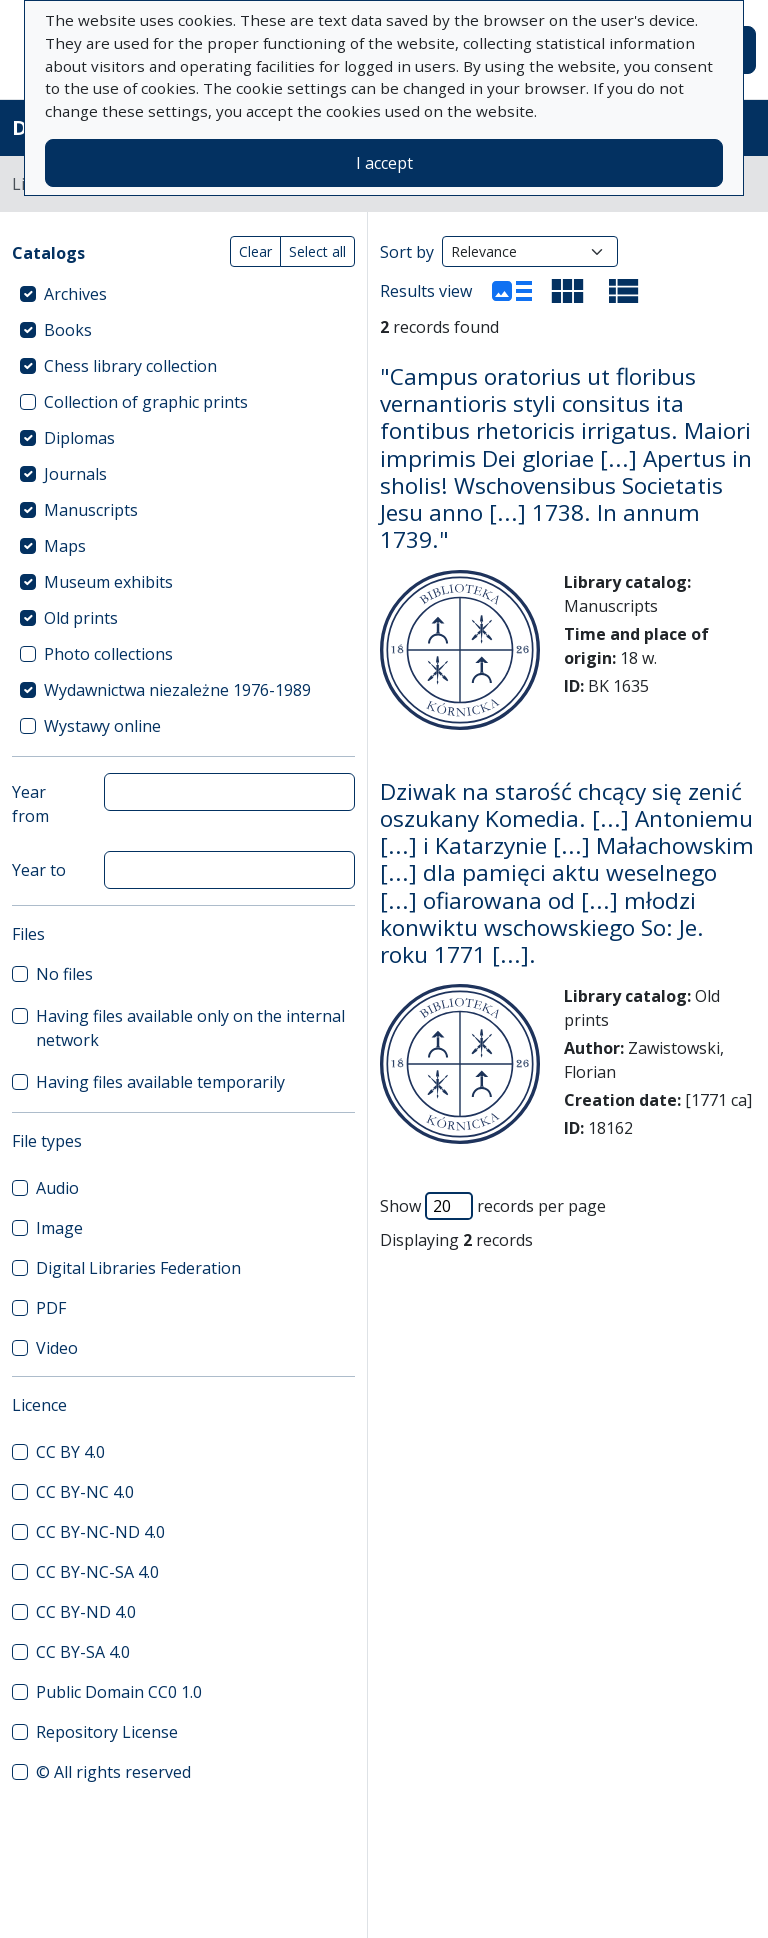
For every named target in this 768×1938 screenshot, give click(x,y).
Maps (65, 546)
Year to (39, 870)
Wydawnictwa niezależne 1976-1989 (177, 690)
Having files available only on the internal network (190, 1028)
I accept (384, 163)
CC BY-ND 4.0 (86, 1612)
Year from (30, 804)
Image (59, 1228)
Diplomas (79, 438)
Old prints (81, 618)
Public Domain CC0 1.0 (119, 1692)
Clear (255, 251)
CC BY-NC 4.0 (85, 1492)
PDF (51, 1308)
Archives (75, 294)
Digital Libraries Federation (138, 1268)
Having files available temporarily (160, 1082)
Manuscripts (91, 510)
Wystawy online (102, 726)
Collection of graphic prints (146, 402)
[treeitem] (183, 294)
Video (57, 1348)
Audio (57, 1188)
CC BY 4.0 (70, 1452)
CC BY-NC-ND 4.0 (100, 1532)
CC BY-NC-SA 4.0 (97, 1572)
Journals (75, 474)
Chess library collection (130, 366)
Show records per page (493, 1206)
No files (64, 974)
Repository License (107, 1732)
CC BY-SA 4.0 (83, 1652)
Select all (317, 251)
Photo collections (108, 654)
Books (68, 330)
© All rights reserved (113, 1772)
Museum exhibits (108, 582)
